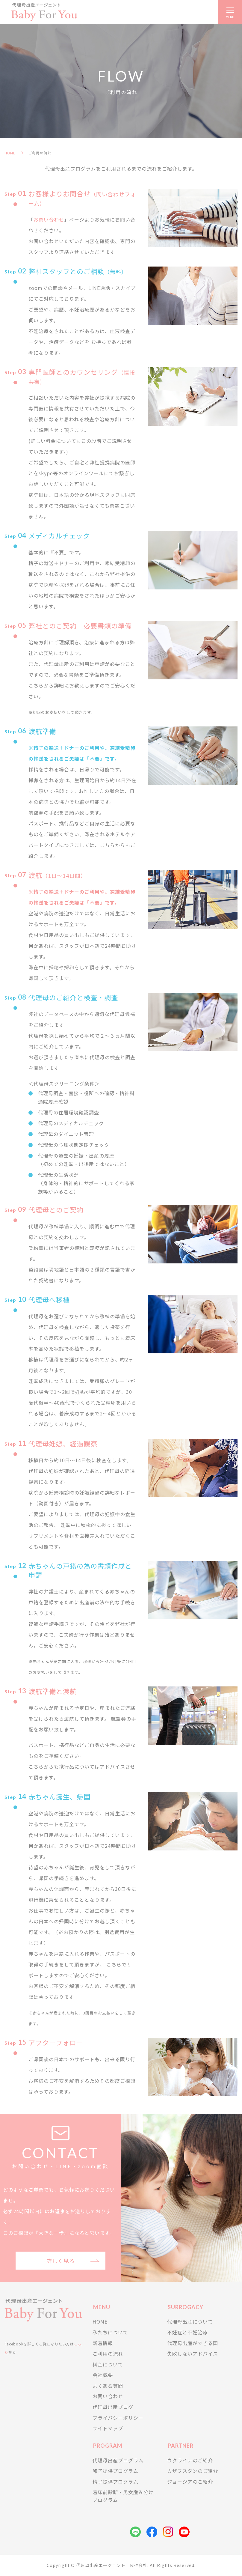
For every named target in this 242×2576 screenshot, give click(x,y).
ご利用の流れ (108, 2353)
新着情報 (103, 2343)
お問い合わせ (49, 219)
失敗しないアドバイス (192, 2353)
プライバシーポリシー (118, 2417)
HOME (10, 152)
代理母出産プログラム (118, 2460)
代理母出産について (190, 2321)
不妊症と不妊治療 (187, 2332)
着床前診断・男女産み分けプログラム (123, 2495)
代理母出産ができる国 (192, 2343)
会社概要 (103, 2374)
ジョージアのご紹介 (190, 2481)
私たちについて (110, 2332)
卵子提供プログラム (115, 2470)
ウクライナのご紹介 (190, 2460)
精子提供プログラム (115, 2481)
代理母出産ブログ (113, 2407)
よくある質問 (108, 2385)
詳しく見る (60, 2260)
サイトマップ (108, 2428)
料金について (108, 2364)
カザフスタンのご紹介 (192, 2470)
